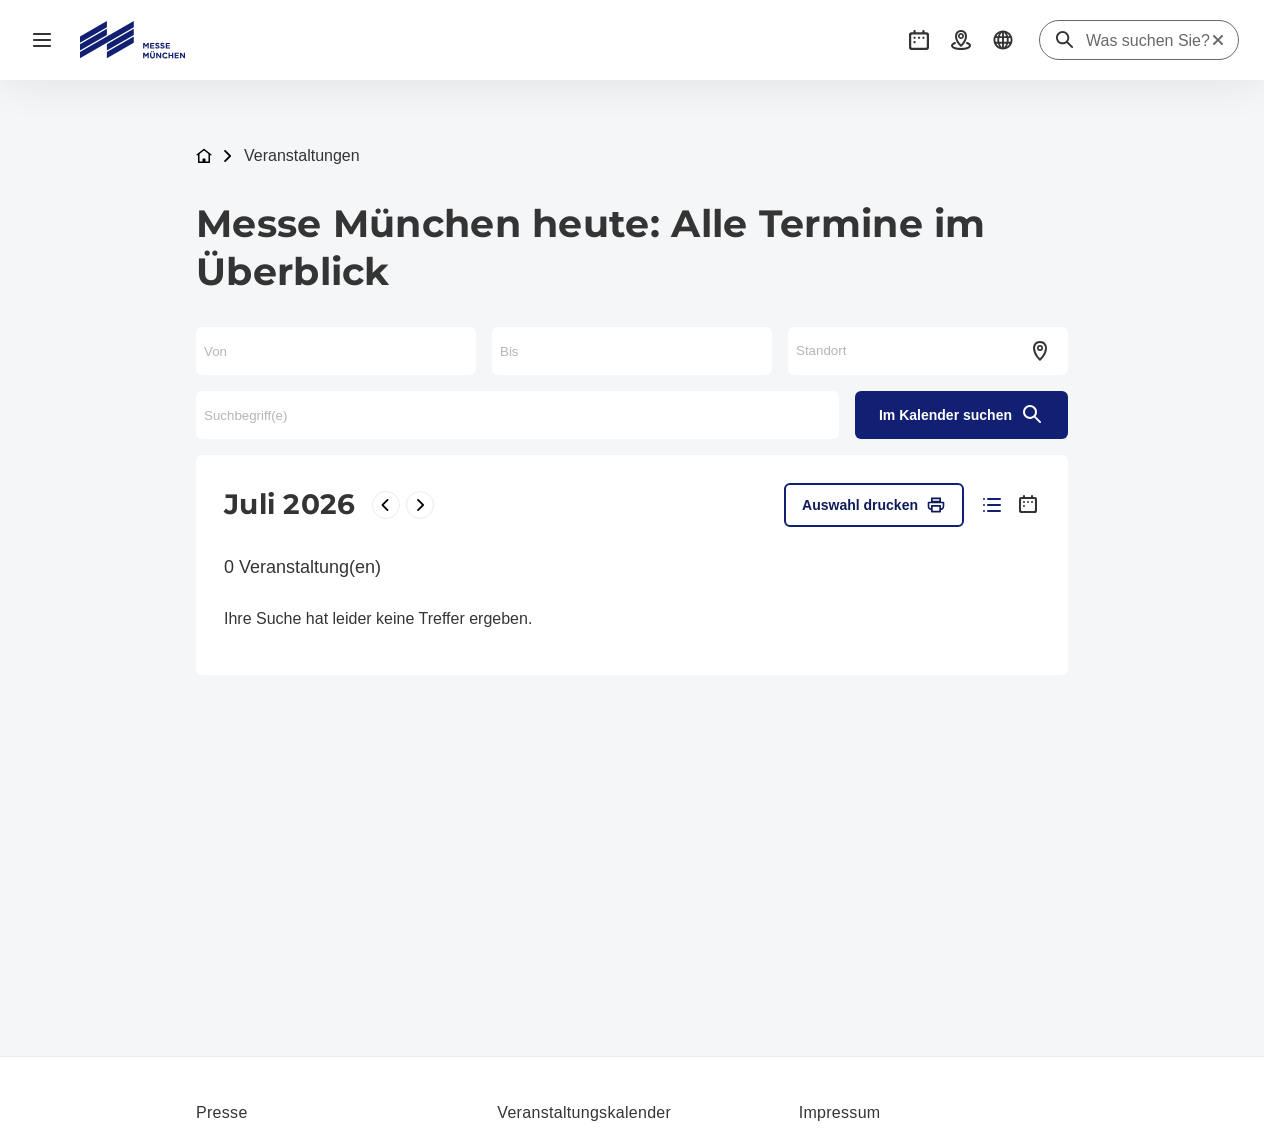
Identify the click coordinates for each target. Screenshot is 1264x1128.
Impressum (840, 1112)
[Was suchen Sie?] (1148, 41)
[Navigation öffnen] (42, 40)
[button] (919, 40)
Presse (222, 1112)
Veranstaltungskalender (584, 1112)
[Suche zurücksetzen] (1218, 40)
